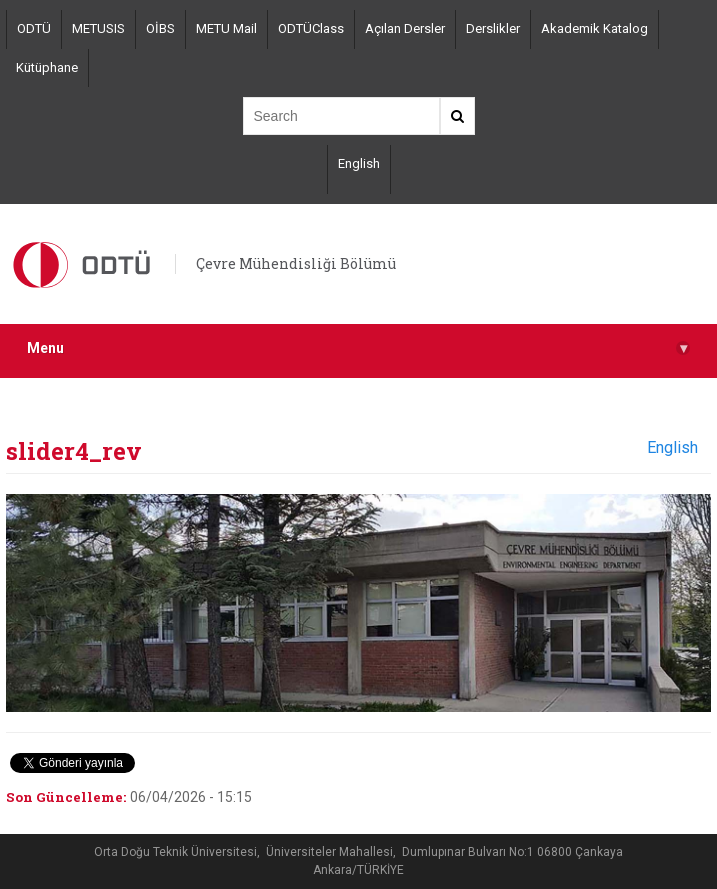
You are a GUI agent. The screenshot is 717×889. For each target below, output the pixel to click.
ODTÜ (34, 28)
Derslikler (493, 28)
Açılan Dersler (405, 28)
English (359, 163)
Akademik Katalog (594, 28)
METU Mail (226, 28)
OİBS (160, 28)
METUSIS (98, 28)
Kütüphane (47, 67)
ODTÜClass (311, 28)
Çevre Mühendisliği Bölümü (296, 263)
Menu (358, 348)
